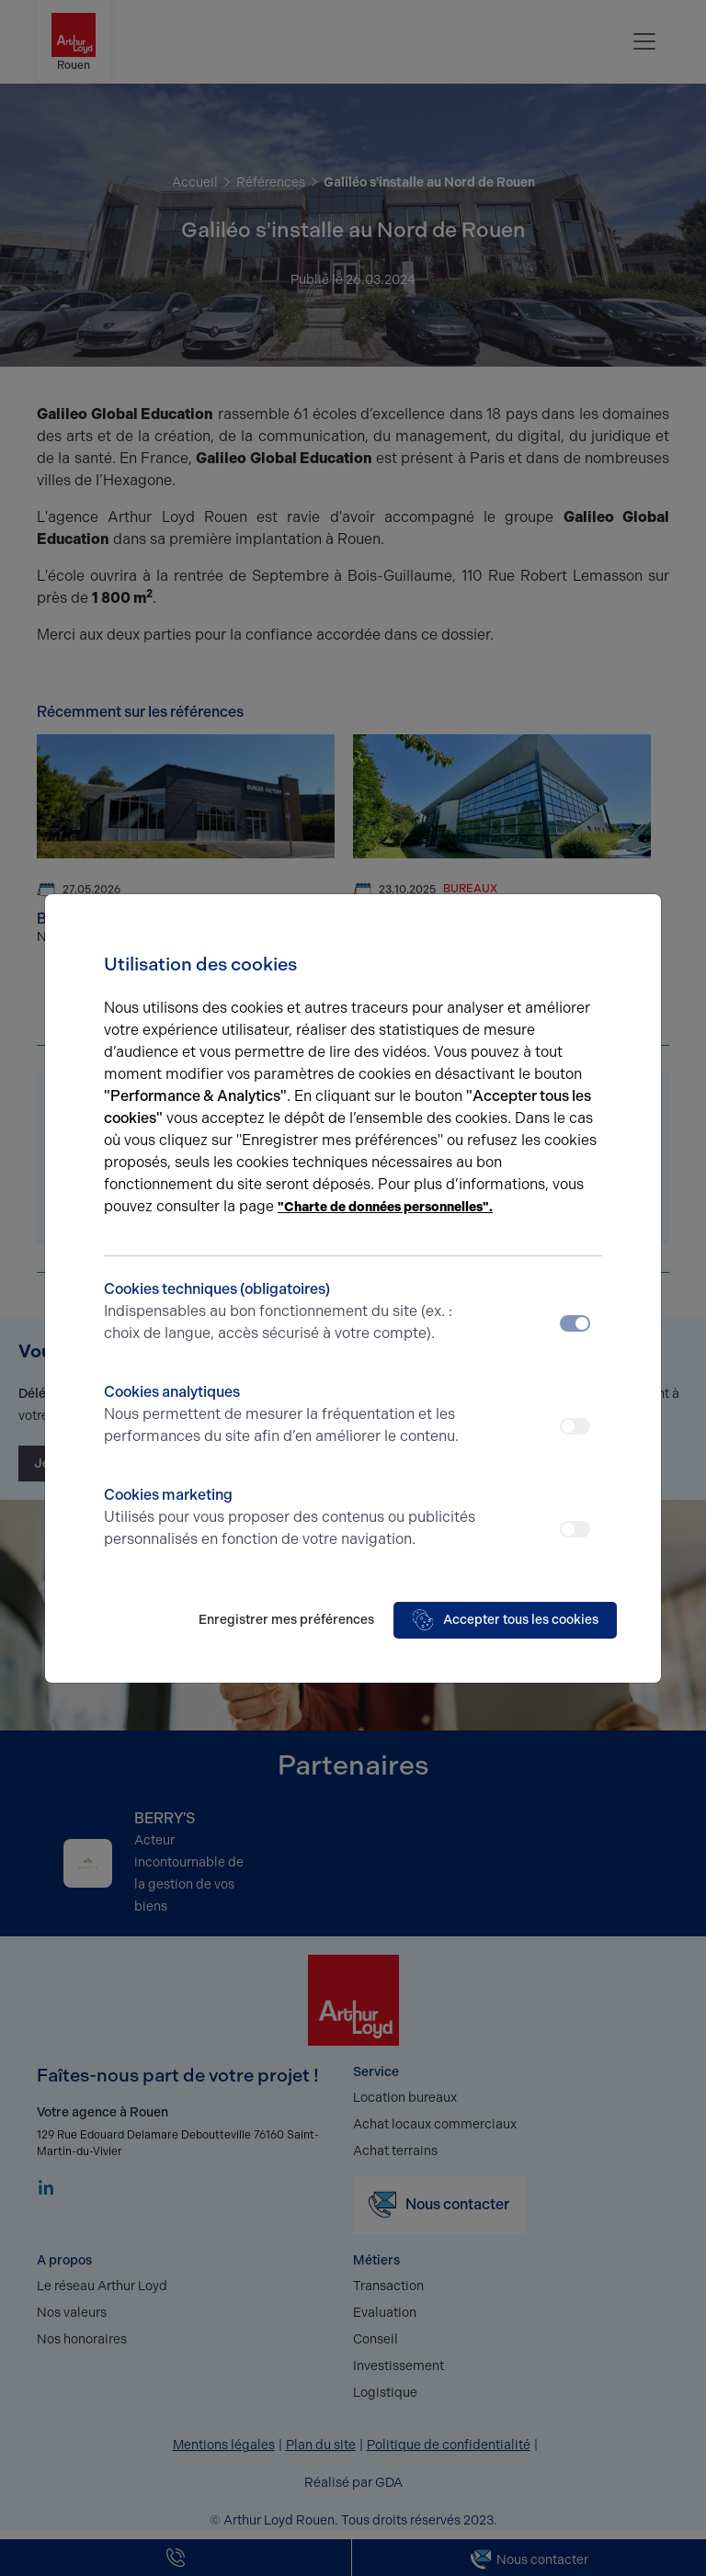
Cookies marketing (291, 1518)
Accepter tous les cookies (505, 1620)
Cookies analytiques (291, 1415)
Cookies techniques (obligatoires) (291, 1312)
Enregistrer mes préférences (286, 1620)
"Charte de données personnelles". (385, 1207)
